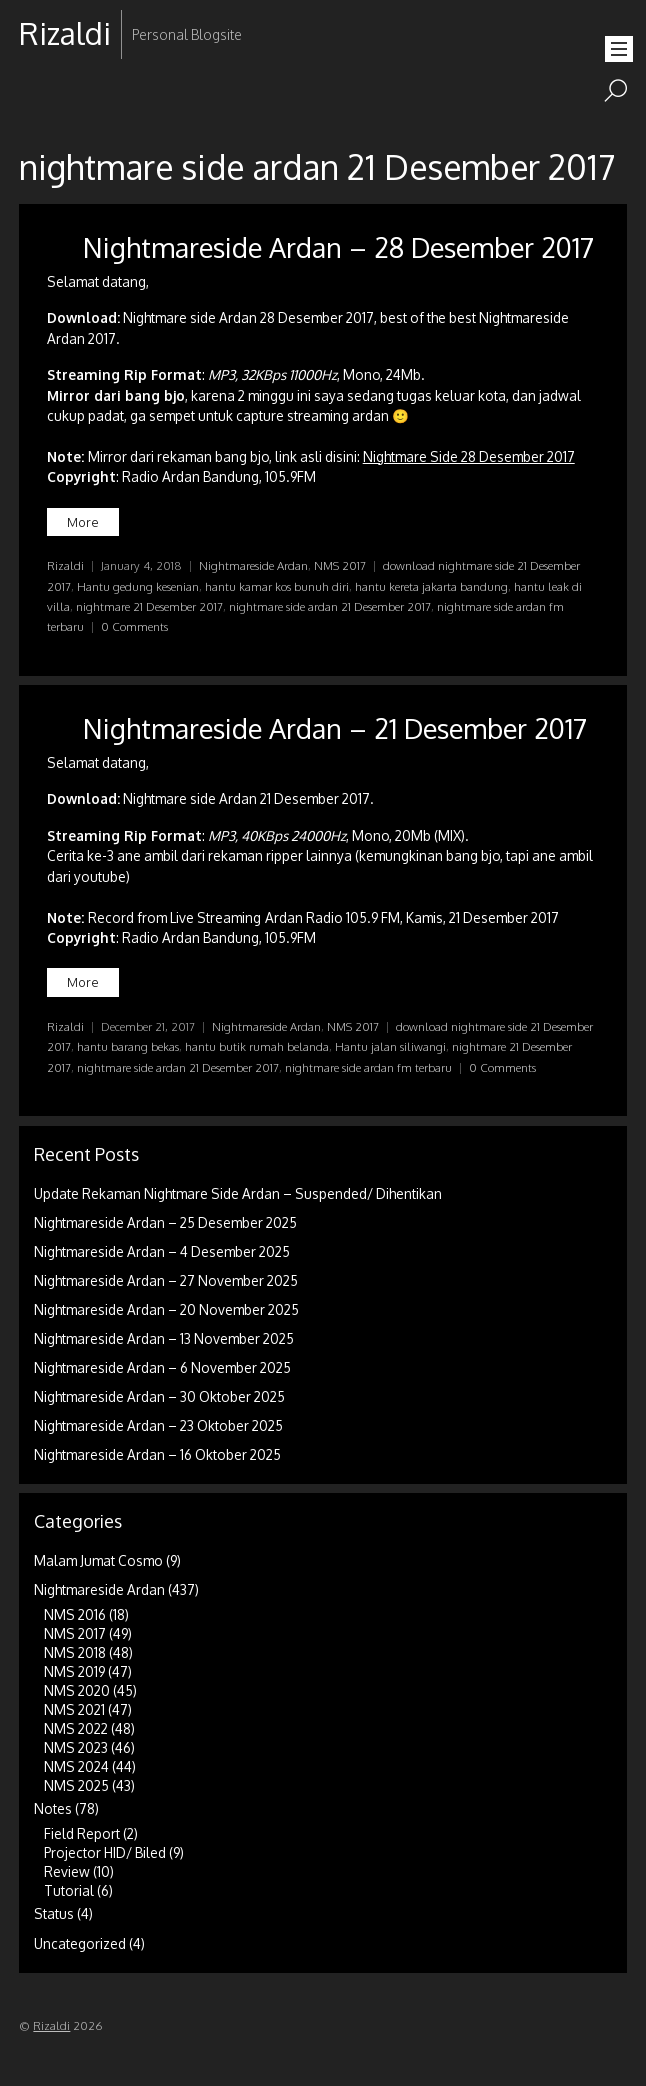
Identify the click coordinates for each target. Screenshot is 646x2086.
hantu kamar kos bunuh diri (277, 586)
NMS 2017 (340, 565)
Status (54, 1913)
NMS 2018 (75, 1652)
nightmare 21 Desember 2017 (149, 606)
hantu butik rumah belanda (257, 1046)
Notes (53, 1808)
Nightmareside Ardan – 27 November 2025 (166, 1280)
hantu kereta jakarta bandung (431, 586)
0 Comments (134, 626)
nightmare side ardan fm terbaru (368, 1067)
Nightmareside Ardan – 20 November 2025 (166, 1309)
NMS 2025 (76, 1785)
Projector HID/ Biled (105, 1852)
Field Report (82, 1833)
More (83, 522)
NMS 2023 (76, 1747)
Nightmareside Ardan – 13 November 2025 (164, 1338)
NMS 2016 (75, 1614)
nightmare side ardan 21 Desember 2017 (330, 606)
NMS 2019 (74, 1671)
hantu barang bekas (128, 1046)
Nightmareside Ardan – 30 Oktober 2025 (159, 1396)
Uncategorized (80, 1943)
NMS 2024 (76, 1766)
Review (67, 1871)
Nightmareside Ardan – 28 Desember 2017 (338, 247)
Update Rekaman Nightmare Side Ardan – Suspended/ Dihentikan (238, 1193)
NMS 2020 (77, 1690)
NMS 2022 (76, 1728)
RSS (36, 97)
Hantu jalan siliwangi (390, 1046)
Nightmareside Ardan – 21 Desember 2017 (335, 728)
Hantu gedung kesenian (138, 586)
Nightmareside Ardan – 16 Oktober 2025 (157, 1454)
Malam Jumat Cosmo (98, 1560)
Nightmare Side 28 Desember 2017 (469, 456)
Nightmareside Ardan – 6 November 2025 (162, 1367)
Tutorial (69, 1890)
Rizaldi (65, 565)
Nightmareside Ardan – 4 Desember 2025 (162, 1251)
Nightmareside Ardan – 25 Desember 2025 (165, 1222)
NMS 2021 (74, 1709)
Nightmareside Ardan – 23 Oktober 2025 (158, 1425)
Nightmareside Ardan (253, 565)
